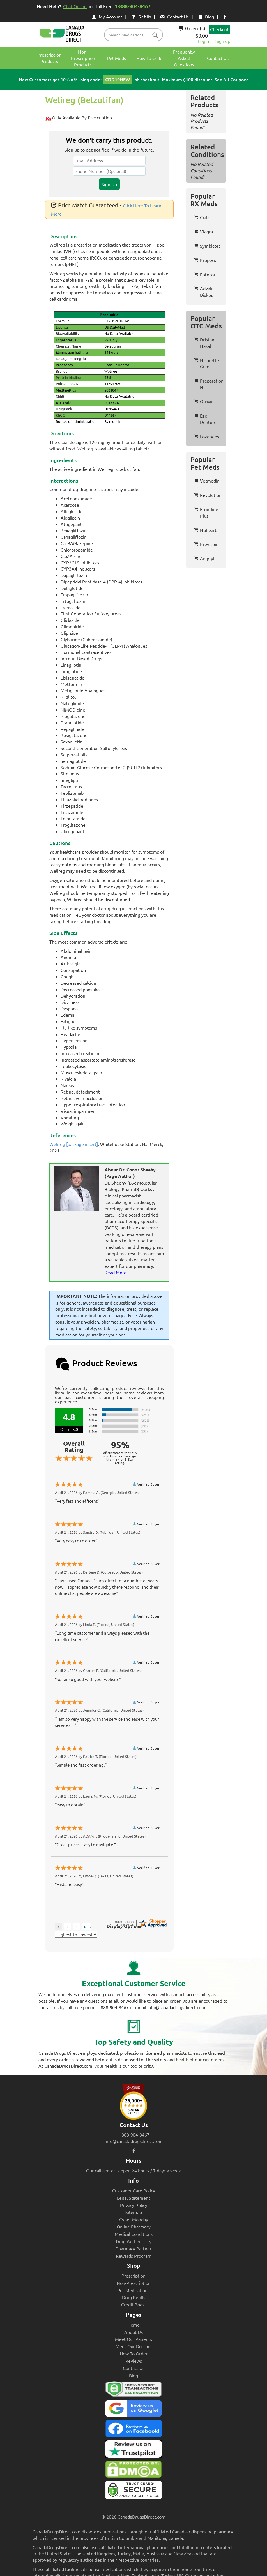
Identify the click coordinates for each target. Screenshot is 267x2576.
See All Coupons (231, 79)
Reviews (133, 2361)
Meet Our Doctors (133, 2346)
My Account (107, 16)
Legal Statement (133, 2197)
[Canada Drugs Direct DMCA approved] (133, 2471)
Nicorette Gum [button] (206, 363)
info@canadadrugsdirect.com (134, 2141)
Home (134, 2324)
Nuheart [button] (205, 530)
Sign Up (109, 184)
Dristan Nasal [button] (204, 343)
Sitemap (133, 2212)
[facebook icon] (224, 16)
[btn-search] (155, 35)
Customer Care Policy (133, 2190)
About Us (133, 2332)
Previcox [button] (205, 544)
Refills (141, 16)
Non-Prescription (134, 2283)
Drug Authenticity (133, 2241)
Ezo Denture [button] (205, 419)
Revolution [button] (208, 495)
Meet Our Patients (133, 2339)
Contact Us (174, 16)
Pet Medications (133, 2290)
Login (203, 41)
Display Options (124, 1926)
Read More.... (118, 1272)
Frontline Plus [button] (206, 512)
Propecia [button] (205, 260)
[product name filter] (135, 35)
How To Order (134, 2353)
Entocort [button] (205, 274)
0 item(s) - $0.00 (193, 31)
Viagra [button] (203, 231)
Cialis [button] (202, 217)
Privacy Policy (133, 2205)
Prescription (133, 2275)
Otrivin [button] (204, 401)
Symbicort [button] (207, 246)
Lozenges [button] (206, 436)
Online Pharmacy (134, 2226)
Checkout (219, 29)
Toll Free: (124, 6)
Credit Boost (133, 2304)
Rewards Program (133, 2255)
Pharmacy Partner (133, 2248)
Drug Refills (133, 2297)
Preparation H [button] (209, 384)
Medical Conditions (134, 2234)
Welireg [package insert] (73, 1144)
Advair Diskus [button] (203, 292)
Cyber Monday (133, 2219)
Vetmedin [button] (207, 480)
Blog (206, 16)
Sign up (222, 41)
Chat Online (75, 6)
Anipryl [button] (204, 558)
